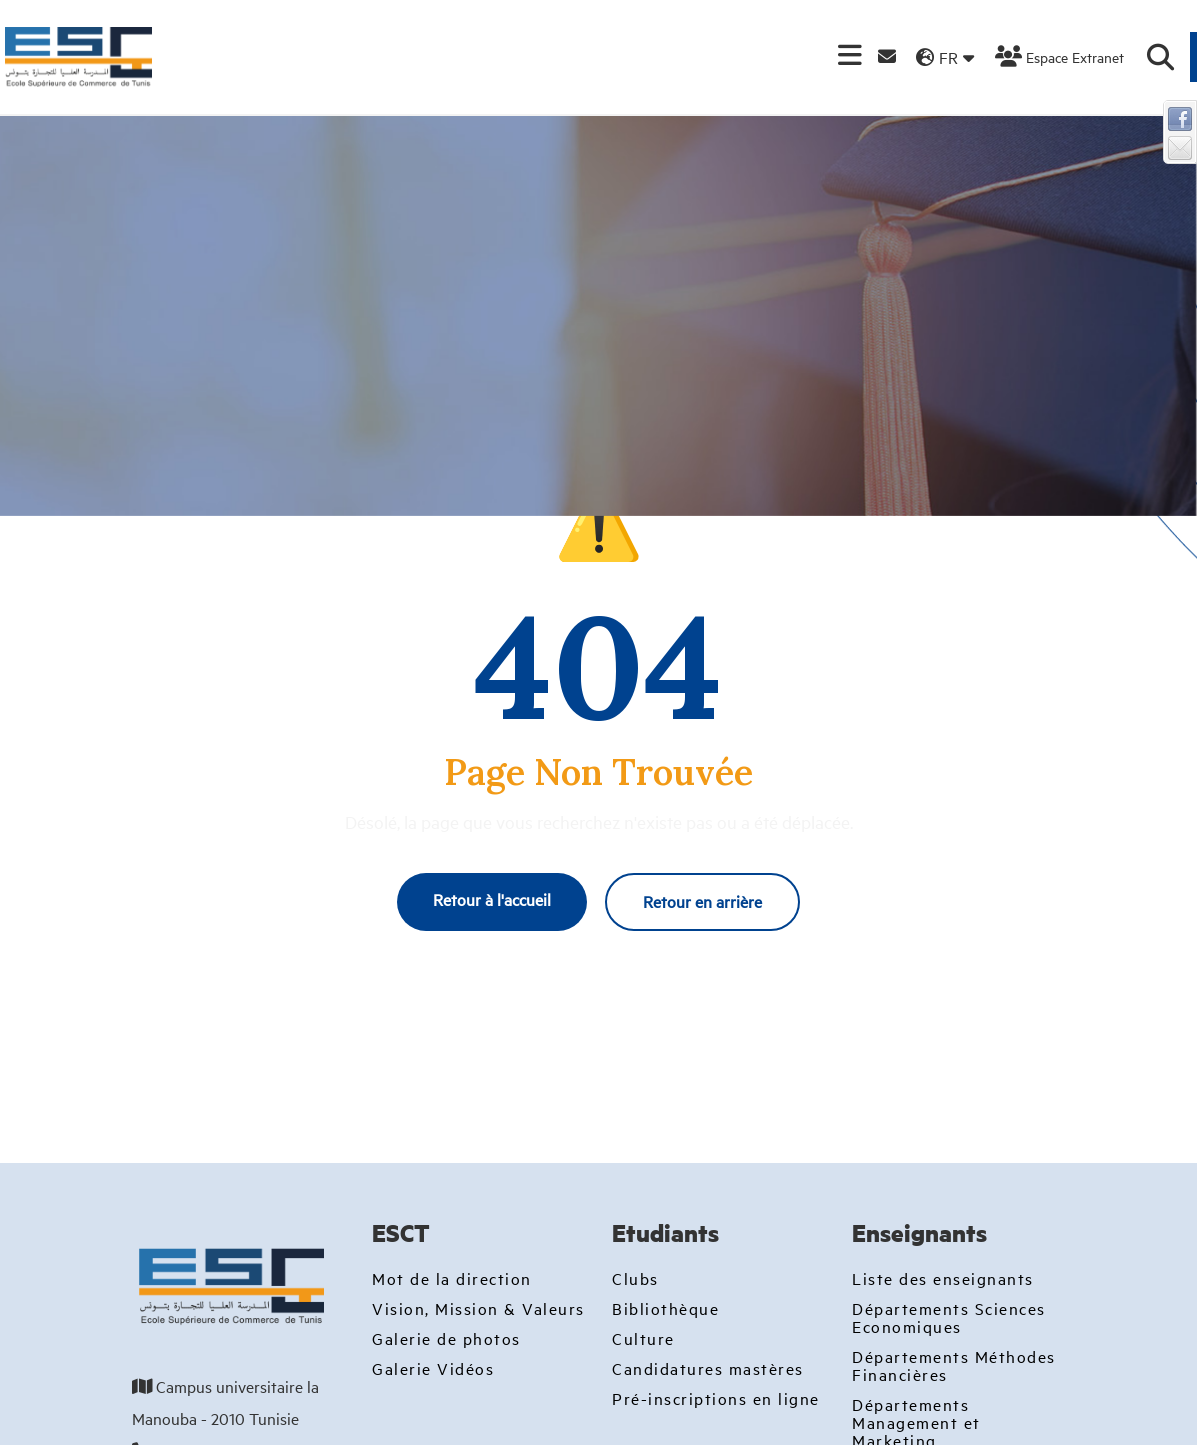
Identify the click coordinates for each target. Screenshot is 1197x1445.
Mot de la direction (452, 1278)
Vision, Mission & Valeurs (478, 1308)
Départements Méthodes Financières (954, 1365)
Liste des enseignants (943, 1278)
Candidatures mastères (708, 1368)
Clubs (635, 1278)
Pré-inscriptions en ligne (716, 1398)
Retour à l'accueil (492, 899)
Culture (643, 1338)
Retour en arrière (702, 901)
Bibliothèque (665, 1308)
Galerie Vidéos (433, 1368)
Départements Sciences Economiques (949, 1317)
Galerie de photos (446, 1338)
